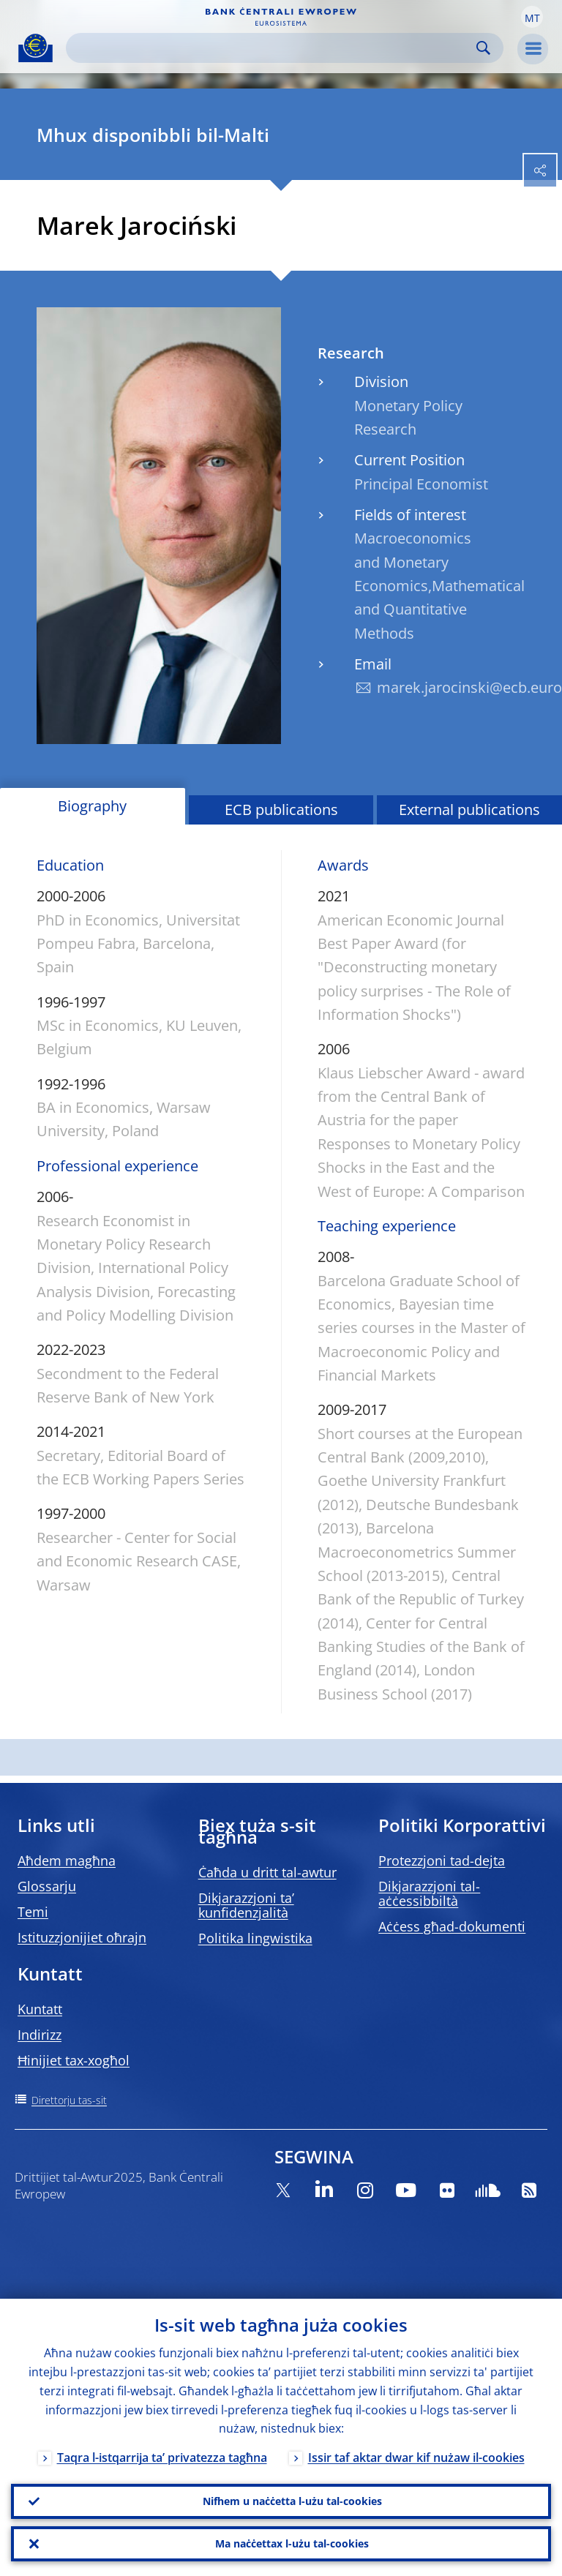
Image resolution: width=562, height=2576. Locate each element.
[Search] (273, 48)
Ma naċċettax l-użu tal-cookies (292, 2543)
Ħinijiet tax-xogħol (74, 2060)
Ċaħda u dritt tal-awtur (267, 1872)
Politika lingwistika (255, 1938)
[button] (532, 17)
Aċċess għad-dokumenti (451, 1926)
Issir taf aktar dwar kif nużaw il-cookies (416, 2458)
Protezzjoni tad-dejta (441, 1860)
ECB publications (281, 809)
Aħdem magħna (67, 1860)
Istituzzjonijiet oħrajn (82, 1937)
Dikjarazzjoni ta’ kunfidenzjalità (246, 1905)
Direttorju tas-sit (69, 2100)
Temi (33, 1911)
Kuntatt (40, 2009)
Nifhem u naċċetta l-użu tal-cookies (292, 2501)
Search (483, 48)
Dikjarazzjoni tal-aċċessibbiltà (429, 1893)
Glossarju (47, 1886)
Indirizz (39, 2034)
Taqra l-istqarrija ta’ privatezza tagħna (162, 2458)
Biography (92, 806)
